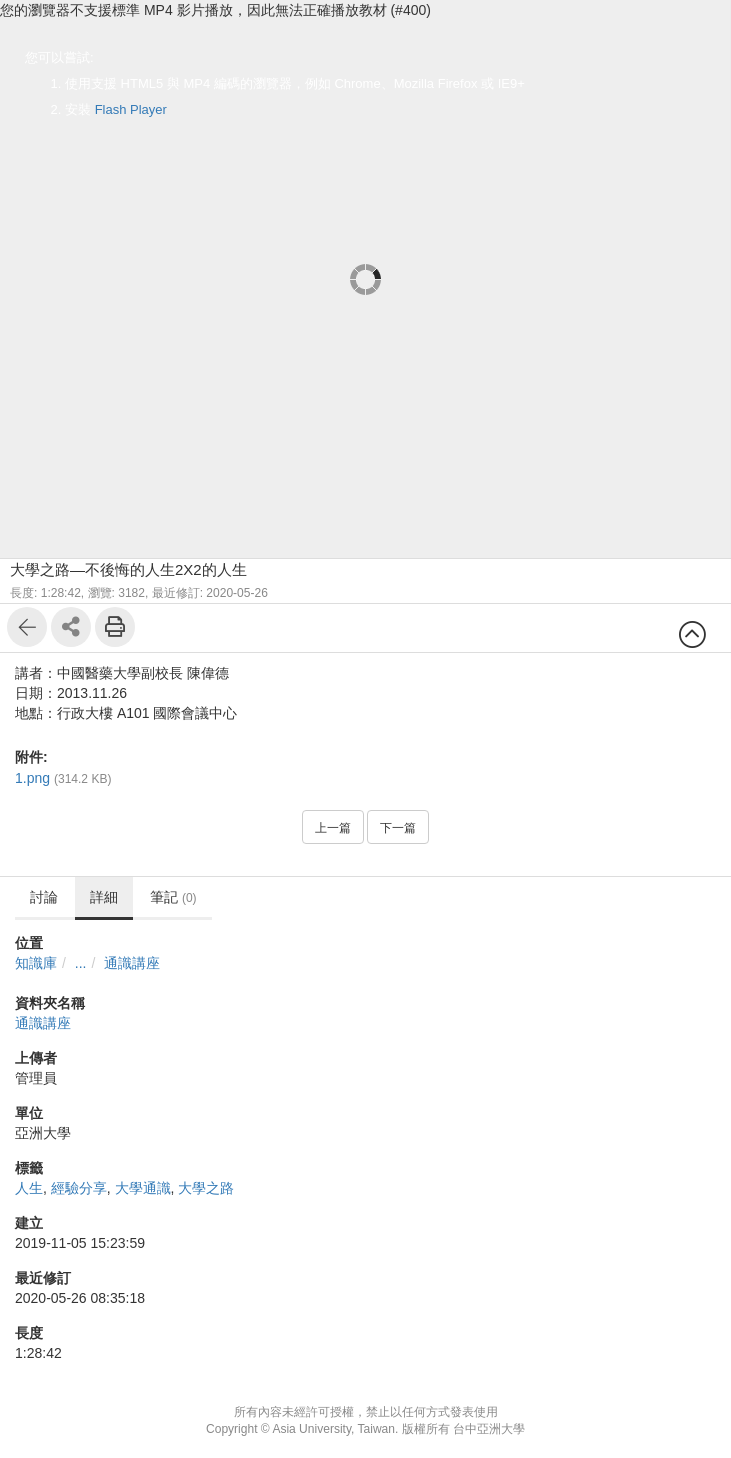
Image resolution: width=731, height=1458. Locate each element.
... (81, 963)
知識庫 (36, 963)
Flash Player (131, 109)
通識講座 (132, 963)
